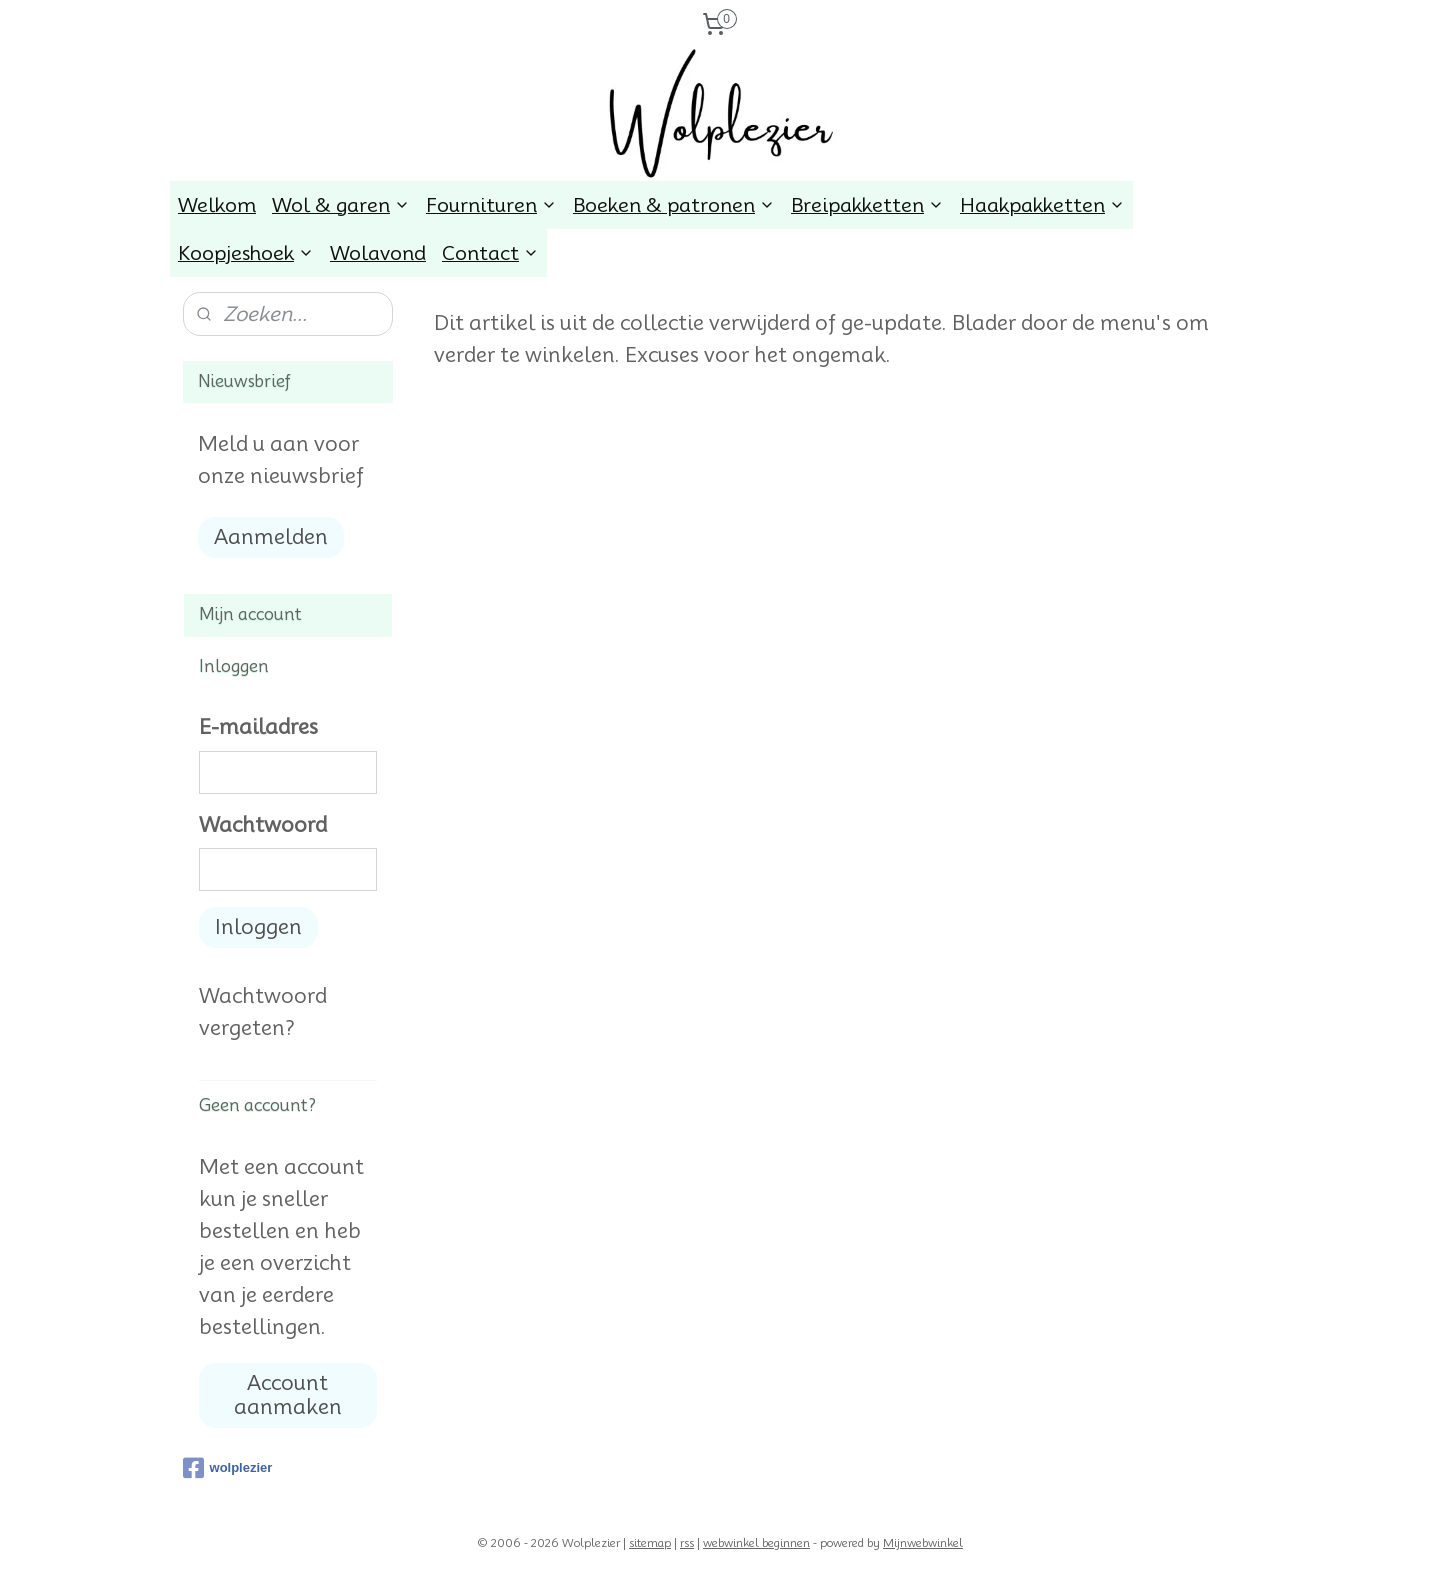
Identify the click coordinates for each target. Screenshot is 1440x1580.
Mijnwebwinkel (923, 1543)
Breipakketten (867, 205)
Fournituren (491, 205)
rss (687, 1543)
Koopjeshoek (246, 253)
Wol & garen (341, 205)
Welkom (217, 205)
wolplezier (228, 1468)
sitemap (650, 1543)
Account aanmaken (288, 1395)
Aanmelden (271, 537)
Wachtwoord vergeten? (263, 1012)
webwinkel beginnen (756, 1543)
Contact (490, 253)
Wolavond (378, 253)
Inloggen (258, 927)
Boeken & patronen (674, 205)
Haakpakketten (1042, 205)
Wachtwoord (263, 825)
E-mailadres (258, 727)
